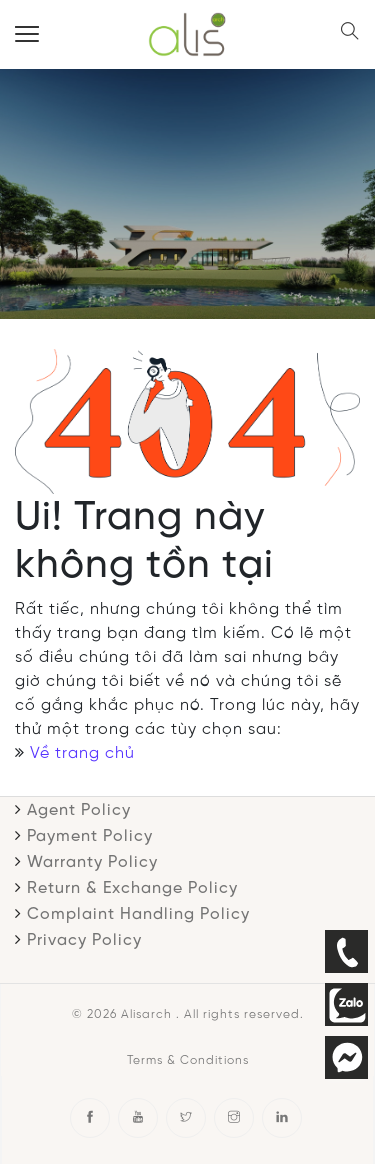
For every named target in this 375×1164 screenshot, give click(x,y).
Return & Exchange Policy (132, 888)
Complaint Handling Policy (138, 914)
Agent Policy (79, 810)
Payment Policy (90, 836)
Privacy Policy (84, 940)
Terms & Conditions (188, 1060)
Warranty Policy (92, 862)
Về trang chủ (82, 753)
